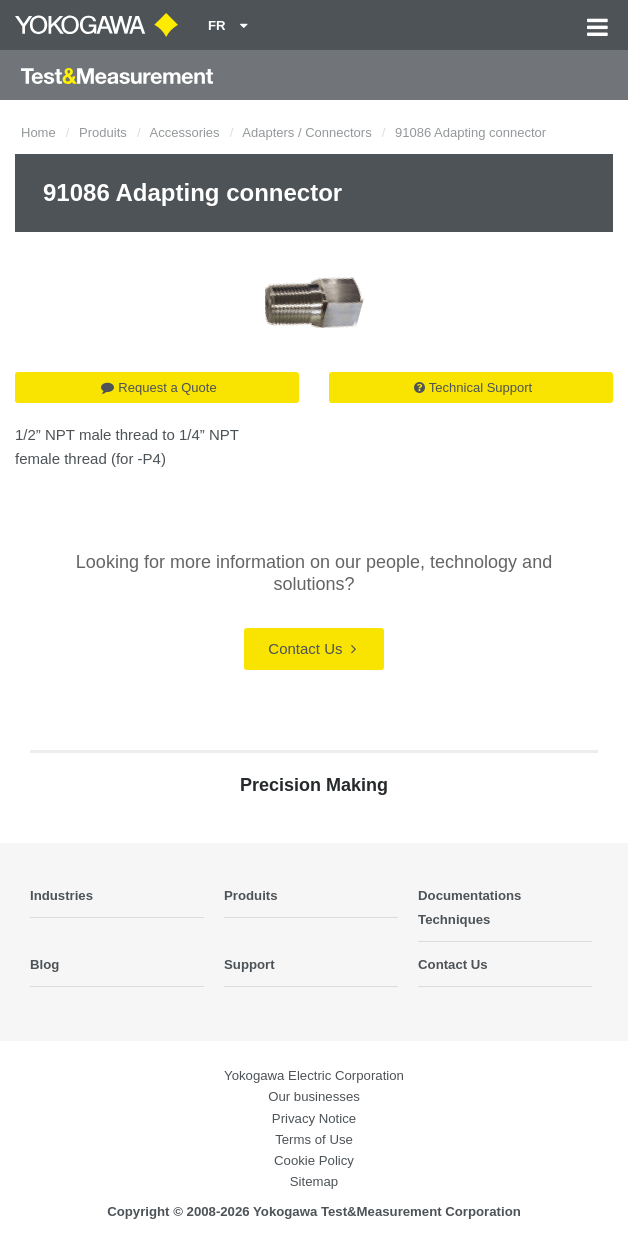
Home (38, 132)
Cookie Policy (314, 1160)
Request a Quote (158, 387)
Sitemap (314, 1181)
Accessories (185, 132)
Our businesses (314, 1096)
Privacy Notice (314, 1118)
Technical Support (473, 387)
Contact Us (311, 648)
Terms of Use (314, 1139)
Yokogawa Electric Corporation (314, 1075)
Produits (103, 132)
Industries (61, 895)
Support (249, 964)
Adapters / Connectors (306, 132)
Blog (44, 964)
